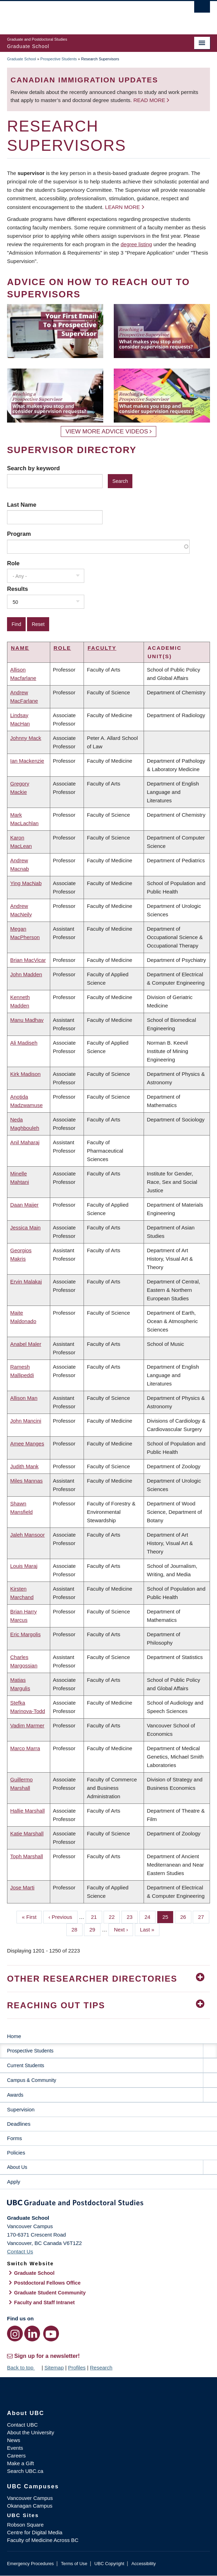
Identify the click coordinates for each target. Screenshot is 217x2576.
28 (77, 1929)
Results (17, 589)
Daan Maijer (24, 1205)
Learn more (122, 207)
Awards (15, 2095)
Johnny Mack (25, 738)
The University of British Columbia (78, 14)
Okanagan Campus (29, 2506)
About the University (30, 2432)
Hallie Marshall (27, 1811)
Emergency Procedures (30, 2563)
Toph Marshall (26, 1856)
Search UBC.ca (25, 2471)
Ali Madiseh (24, 1043)
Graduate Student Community (50, 2292)
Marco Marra (25, 1748)
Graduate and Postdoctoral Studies (108, 2204)
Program (19, 534)
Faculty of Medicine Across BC (42, 2540)
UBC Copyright (109, 2563)
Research (101, 2368)
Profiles (77, 2368)
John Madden (26, 974)
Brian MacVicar (28, 960)
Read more (150, 100)
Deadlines (19, 2124)
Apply (13, 2182)
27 (203, 1916)
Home (14, 2036)
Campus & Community (31, 2080)
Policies (16, 2153)
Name (20, 648)
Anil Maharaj (24, 1142)
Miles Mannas (26, 1481)
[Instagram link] (15, 2333)
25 (167, 1916)
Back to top (23, 2368)
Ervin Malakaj (26, 1281)
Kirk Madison (25, 1074)
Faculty (101, 648)
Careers (16, 2456)
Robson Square (25, 2525)
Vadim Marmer (27, 1725)
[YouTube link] (51, 2333)
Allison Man (24, 1398)
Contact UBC (22, 2425)
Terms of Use (74, 2563)
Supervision (20, 2109)
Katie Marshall (27, 1833)
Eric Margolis (25, 1634)
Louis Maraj (24, 1566)
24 (150, 1916)
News (13, 2440)
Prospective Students (58, 59)
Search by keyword (33, 468)
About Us (17, 2167)
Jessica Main (25, 1227)
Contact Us (20, 2251)
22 (114, 1916)
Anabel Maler (25, 1344)
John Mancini (25, 1421)
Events (15, 2448)
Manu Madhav (27, 1020)
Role (13, 563)
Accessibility (143, 2563)
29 (94, 1929)
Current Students (25, 2065)
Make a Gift (20, 2463)
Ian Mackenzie (27, 761)
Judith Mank (24, 1466)
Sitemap (54, 2368)
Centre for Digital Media (35, 2532)
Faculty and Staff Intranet (44, 2302)
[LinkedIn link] (32, 2333)
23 (132, 1916)
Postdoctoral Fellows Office (47, 2283)
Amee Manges (27, 1444)
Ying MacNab (26, 883)
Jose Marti (22, 1887)
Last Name (21, 504)
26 (185, 1916)
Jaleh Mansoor (27, 1535)
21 (96, 1916)
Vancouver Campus (30, 2498)
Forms (14, 2138)
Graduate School (21, 59)
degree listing (136, 244)
